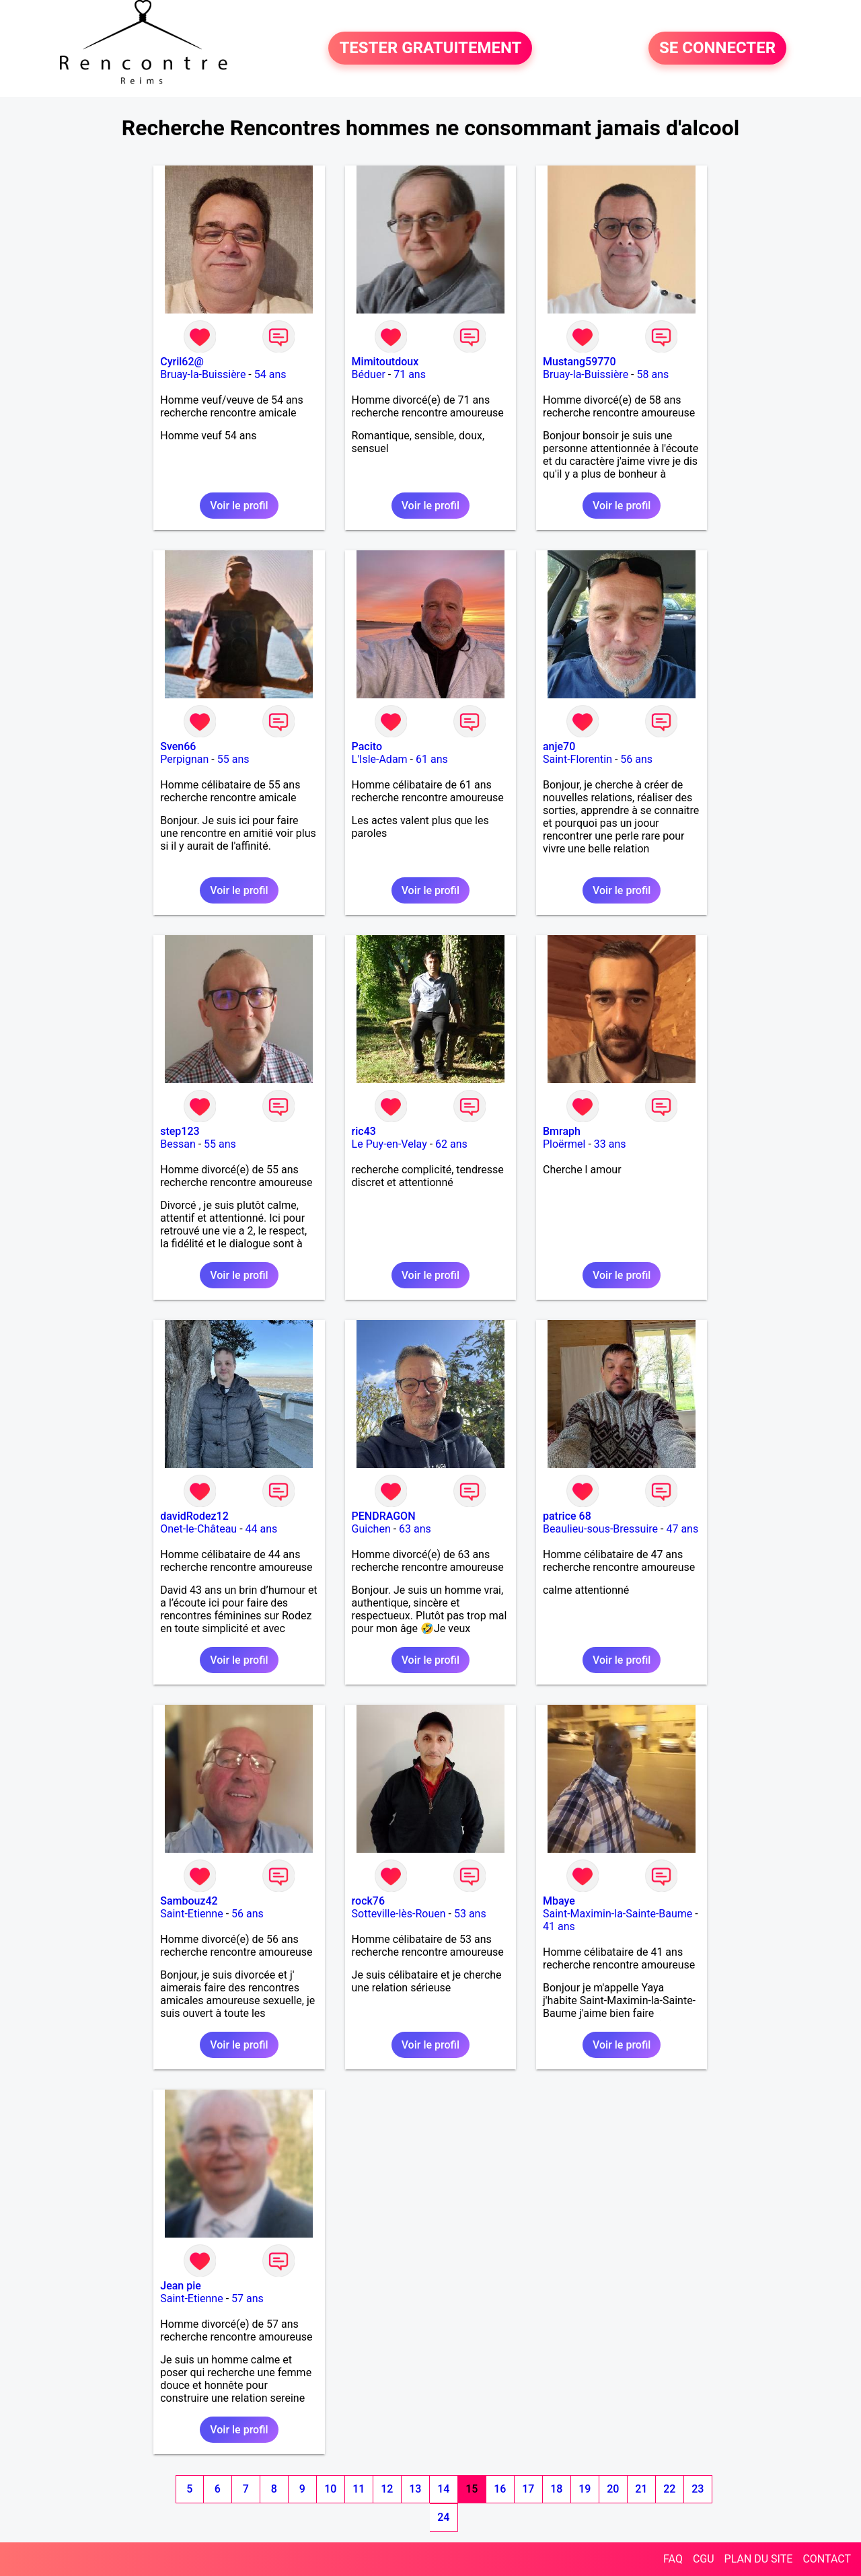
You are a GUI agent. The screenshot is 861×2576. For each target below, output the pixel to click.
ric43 (364, 1131)
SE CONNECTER (717, 48)
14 (443, 2488)
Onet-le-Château (198, 1528)
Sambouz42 (188, 1900)
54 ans (270, 374)
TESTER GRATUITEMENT (430, 48)
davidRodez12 (194, 1516)
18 (556, 2488)
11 (358, 2488)
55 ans (233, 759)
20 (613, 2488)
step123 (179, 1131)
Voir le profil (239, 505)
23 (697, 2488)
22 (669, 2488)
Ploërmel (564, 1144)
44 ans (262, 1528)
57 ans (247, 2298)
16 (500, 2488)
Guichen (371, 1528)
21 (641, 2488)
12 (387, 2488)
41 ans (559, 1926)
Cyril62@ (182, 361)
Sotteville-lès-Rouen (399, 1913)
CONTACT (826, 2558)
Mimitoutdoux (385, 361)
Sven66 (178, 746)
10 (330, 2488)
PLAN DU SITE (758, 2558)
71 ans (410, 374)
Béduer (368, 374)
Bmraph (562, 1131)
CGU (703, 2558)
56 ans (636, 759)
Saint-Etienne (191, 1913)
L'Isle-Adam (380, 759)
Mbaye (559, 1900)
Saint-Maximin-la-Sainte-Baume (617, 1913)
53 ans (470, 1913)
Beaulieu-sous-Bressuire (600, 1528)
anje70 (559, 746)
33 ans (610, 1144)
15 (471, 2488)
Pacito (367, 746)
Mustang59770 (579, 361)
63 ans (415, 1528)
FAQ (673, 2558)
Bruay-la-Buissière (203, 374)
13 (415, 2488)
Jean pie (180, 2285)
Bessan (178, 1144)
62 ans (451, 1144)
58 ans (652, 374)
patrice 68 (567, 1516)
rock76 (368, 1900)
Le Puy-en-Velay (389, 1144)
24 (443, 2517)
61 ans (432, 759)
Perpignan (184, 759)
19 (584, 2488)
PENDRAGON (384, 1516)
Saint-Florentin (577, 759)
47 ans (682, 1528)
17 (528, 2488)
